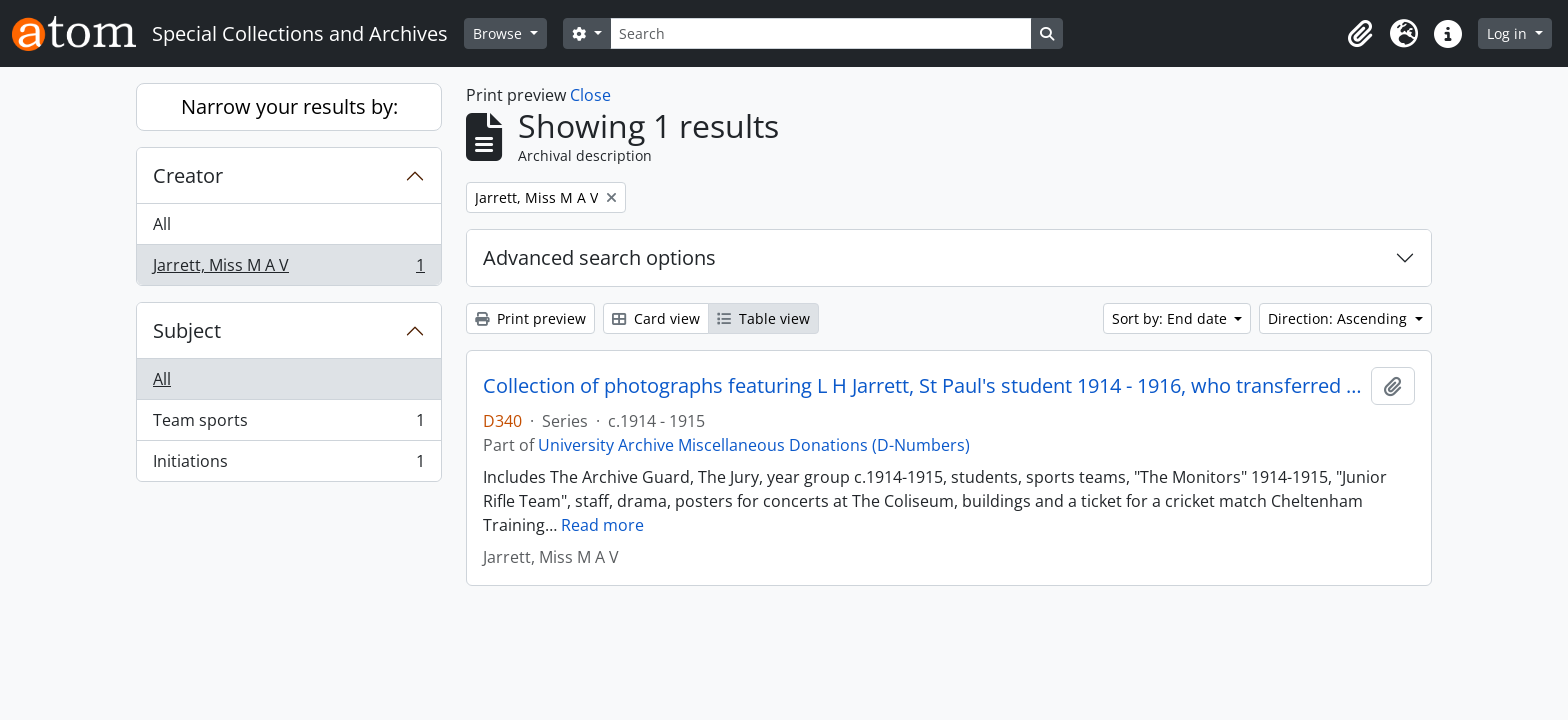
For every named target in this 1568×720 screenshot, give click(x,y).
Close (590, 95)
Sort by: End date (1171, 318)
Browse (499, 33)
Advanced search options (599, 257)
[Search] (821, 33)
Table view (763, 318)
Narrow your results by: (289, 106)
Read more (602, 525)
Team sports (288, 424)
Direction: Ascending (1339, 318)
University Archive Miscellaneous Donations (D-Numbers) (754, 445)
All (162, 224)
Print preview (530, 318)
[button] (1360, 34)
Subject (187, 330)
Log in (1509, 33)
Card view (656, 318)
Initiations (288, 465)
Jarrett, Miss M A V (288, 269)
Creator (188, 175)
